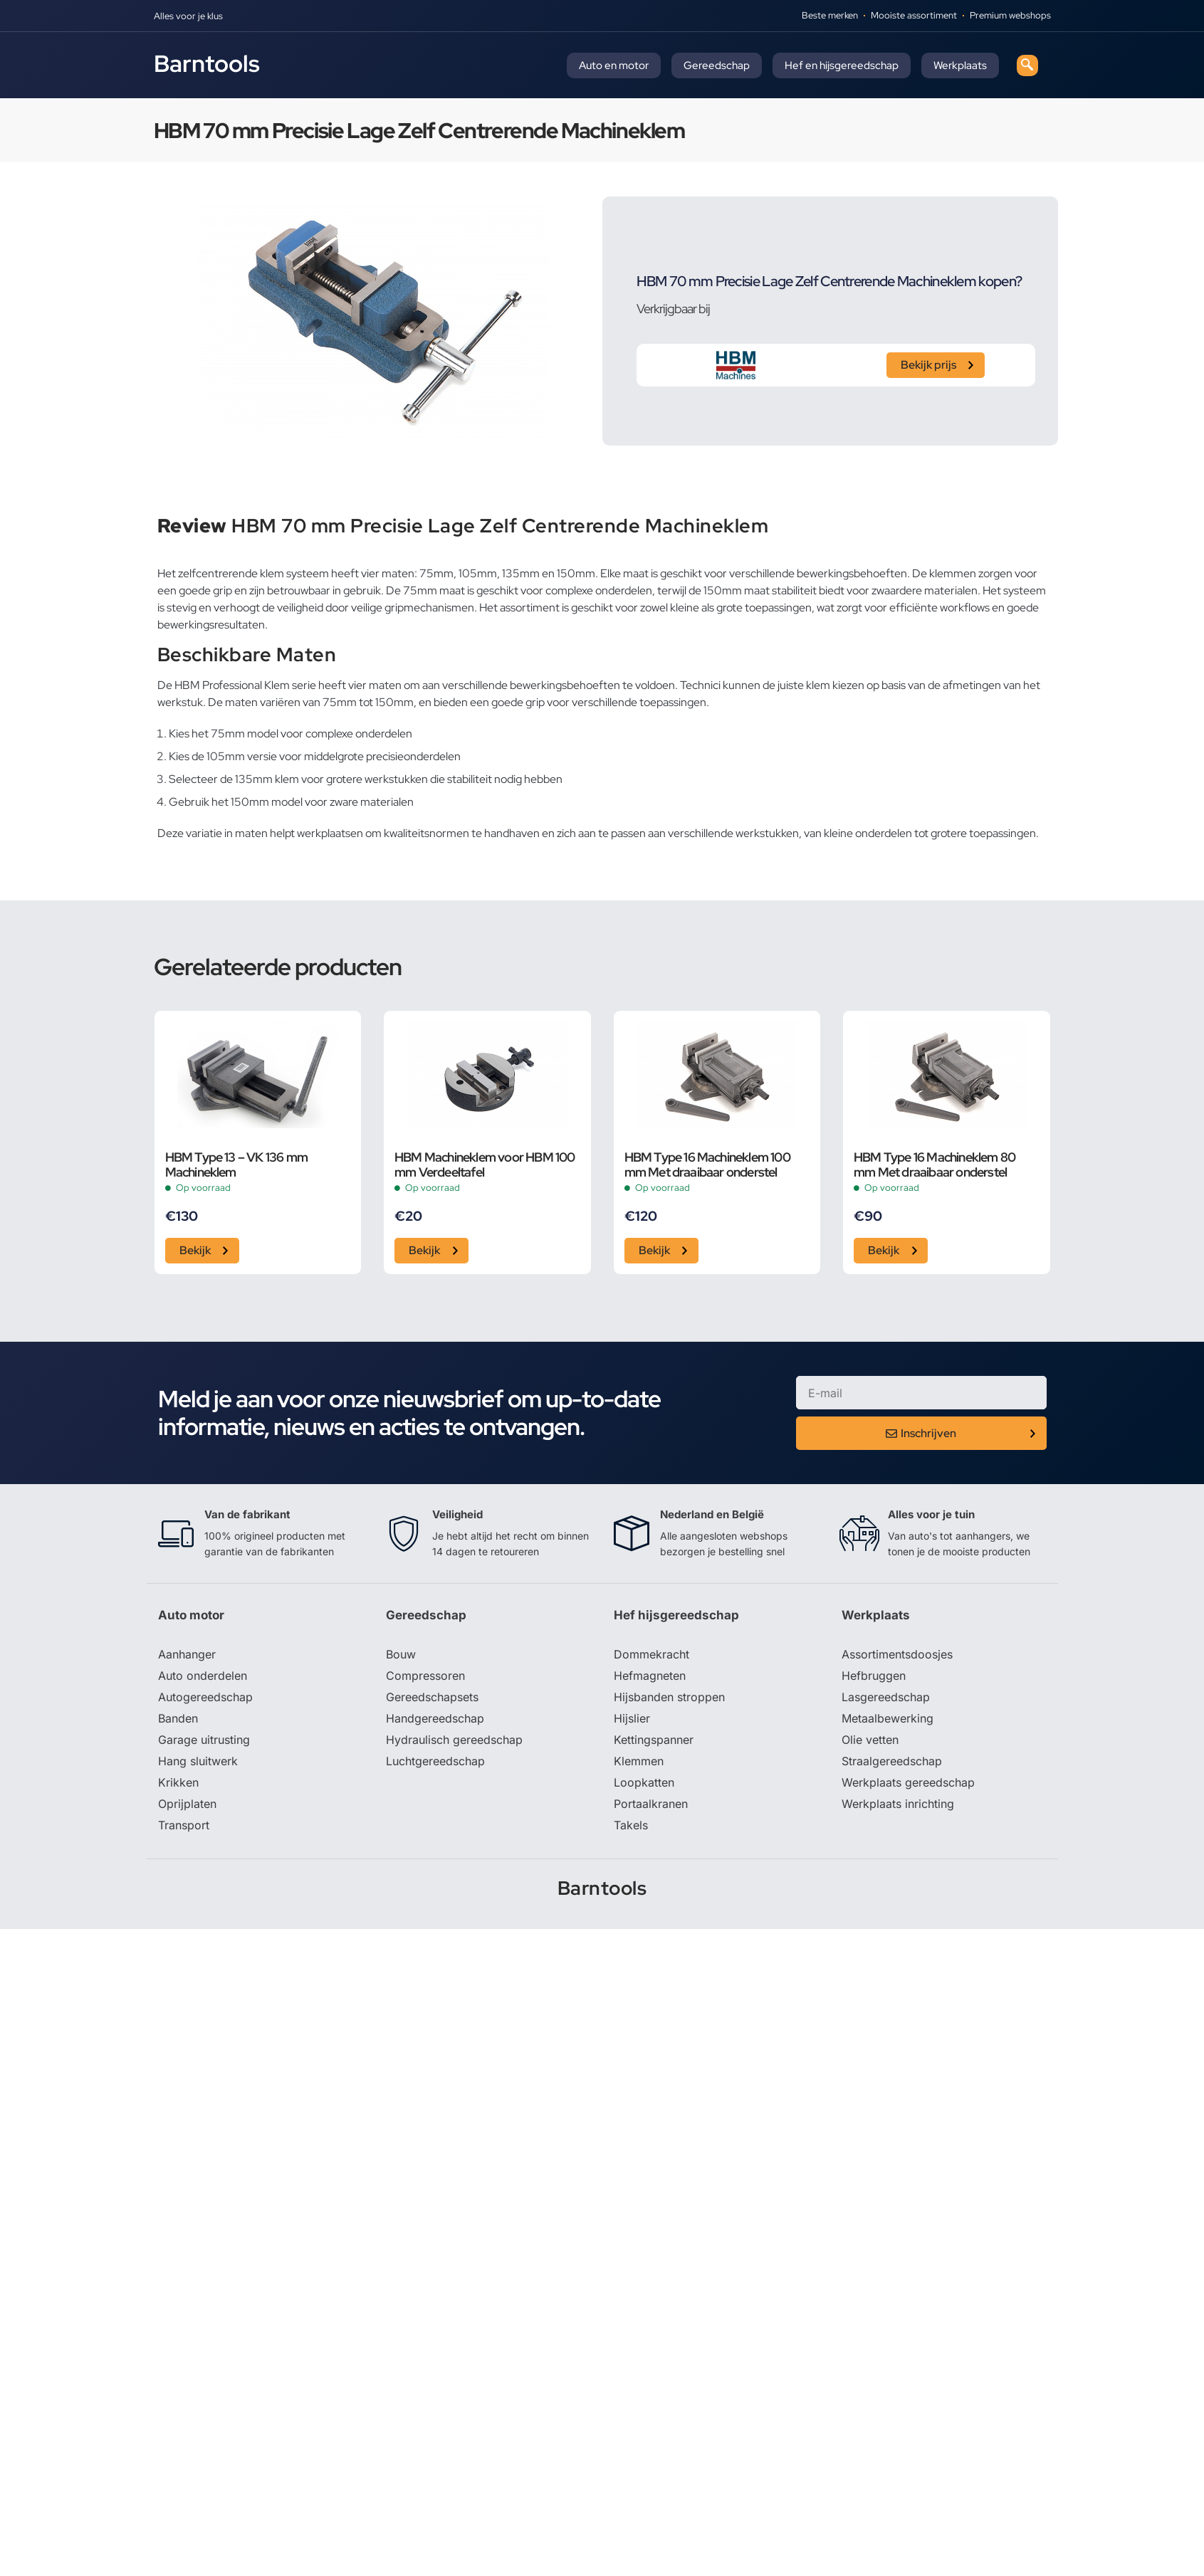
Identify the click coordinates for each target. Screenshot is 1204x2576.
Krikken (178, 1782)
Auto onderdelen (202, 1675)
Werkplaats (960, 65)
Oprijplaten (187, 1804)
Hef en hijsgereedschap (842, 65)
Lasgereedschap (886, 1697)
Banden (178, 1718)
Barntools (207, 63)
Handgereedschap (435, 1718)
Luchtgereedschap (435, 1761)
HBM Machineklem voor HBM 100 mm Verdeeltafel (484, 1164)
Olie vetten (870, 1740)
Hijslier (632, 1718)
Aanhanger (187, 1654)
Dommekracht (651, 1654)
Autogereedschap (205, 1697)
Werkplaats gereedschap (908, 1782)
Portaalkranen (651, 1804)
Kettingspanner (653, 1740)
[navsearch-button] (1027, 65)
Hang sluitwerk (198, 1761)
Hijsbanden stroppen (669, 1697)
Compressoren (425, 1675)
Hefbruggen (874, 1675)
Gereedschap (717, 65)
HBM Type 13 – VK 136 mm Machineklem (236, 1164)
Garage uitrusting (204, 1740)
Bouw (401, 1654)
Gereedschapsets (432, 1697)
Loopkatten (644, 1782)
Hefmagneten (650, 1675)
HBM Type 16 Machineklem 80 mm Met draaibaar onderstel (934, 1164)
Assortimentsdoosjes (897, 1654)
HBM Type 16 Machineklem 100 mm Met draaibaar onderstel (707, 1164)
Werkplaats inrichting (898, 1804)
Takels (631, 1825)
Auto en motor (614, 65)
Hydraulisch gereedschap (454, 1740)
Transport (183, 1825)
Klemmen (639, 1761)
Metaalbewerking (887, 1718)
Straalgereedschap (892, 1761)
